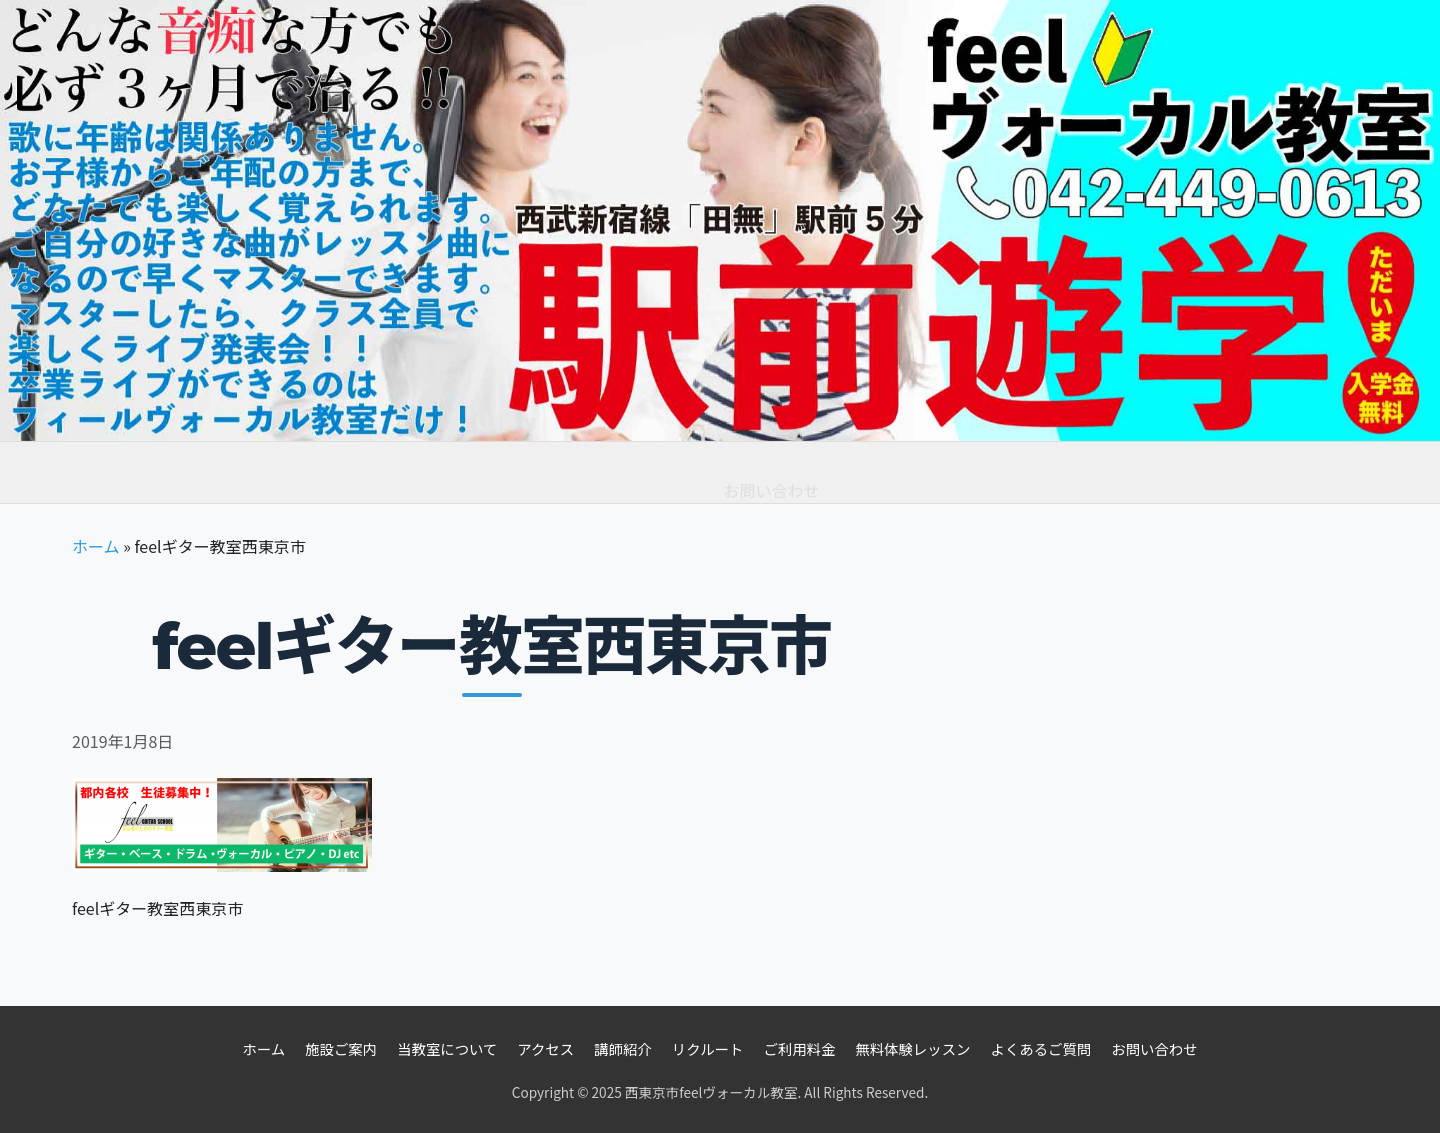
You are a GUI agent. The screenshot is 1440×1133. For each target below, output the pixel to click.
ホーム (116, 473)
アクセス (545, 1048)
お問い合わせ (772, 472)
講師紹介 (623, 1048)
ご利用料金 (324, 479)
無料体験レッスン (468, 483)
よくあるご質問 (628, 487)
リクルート (708, 1048)
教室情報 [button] (212, 475)
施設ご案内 (341, 1048)
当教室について (447, 1048)
